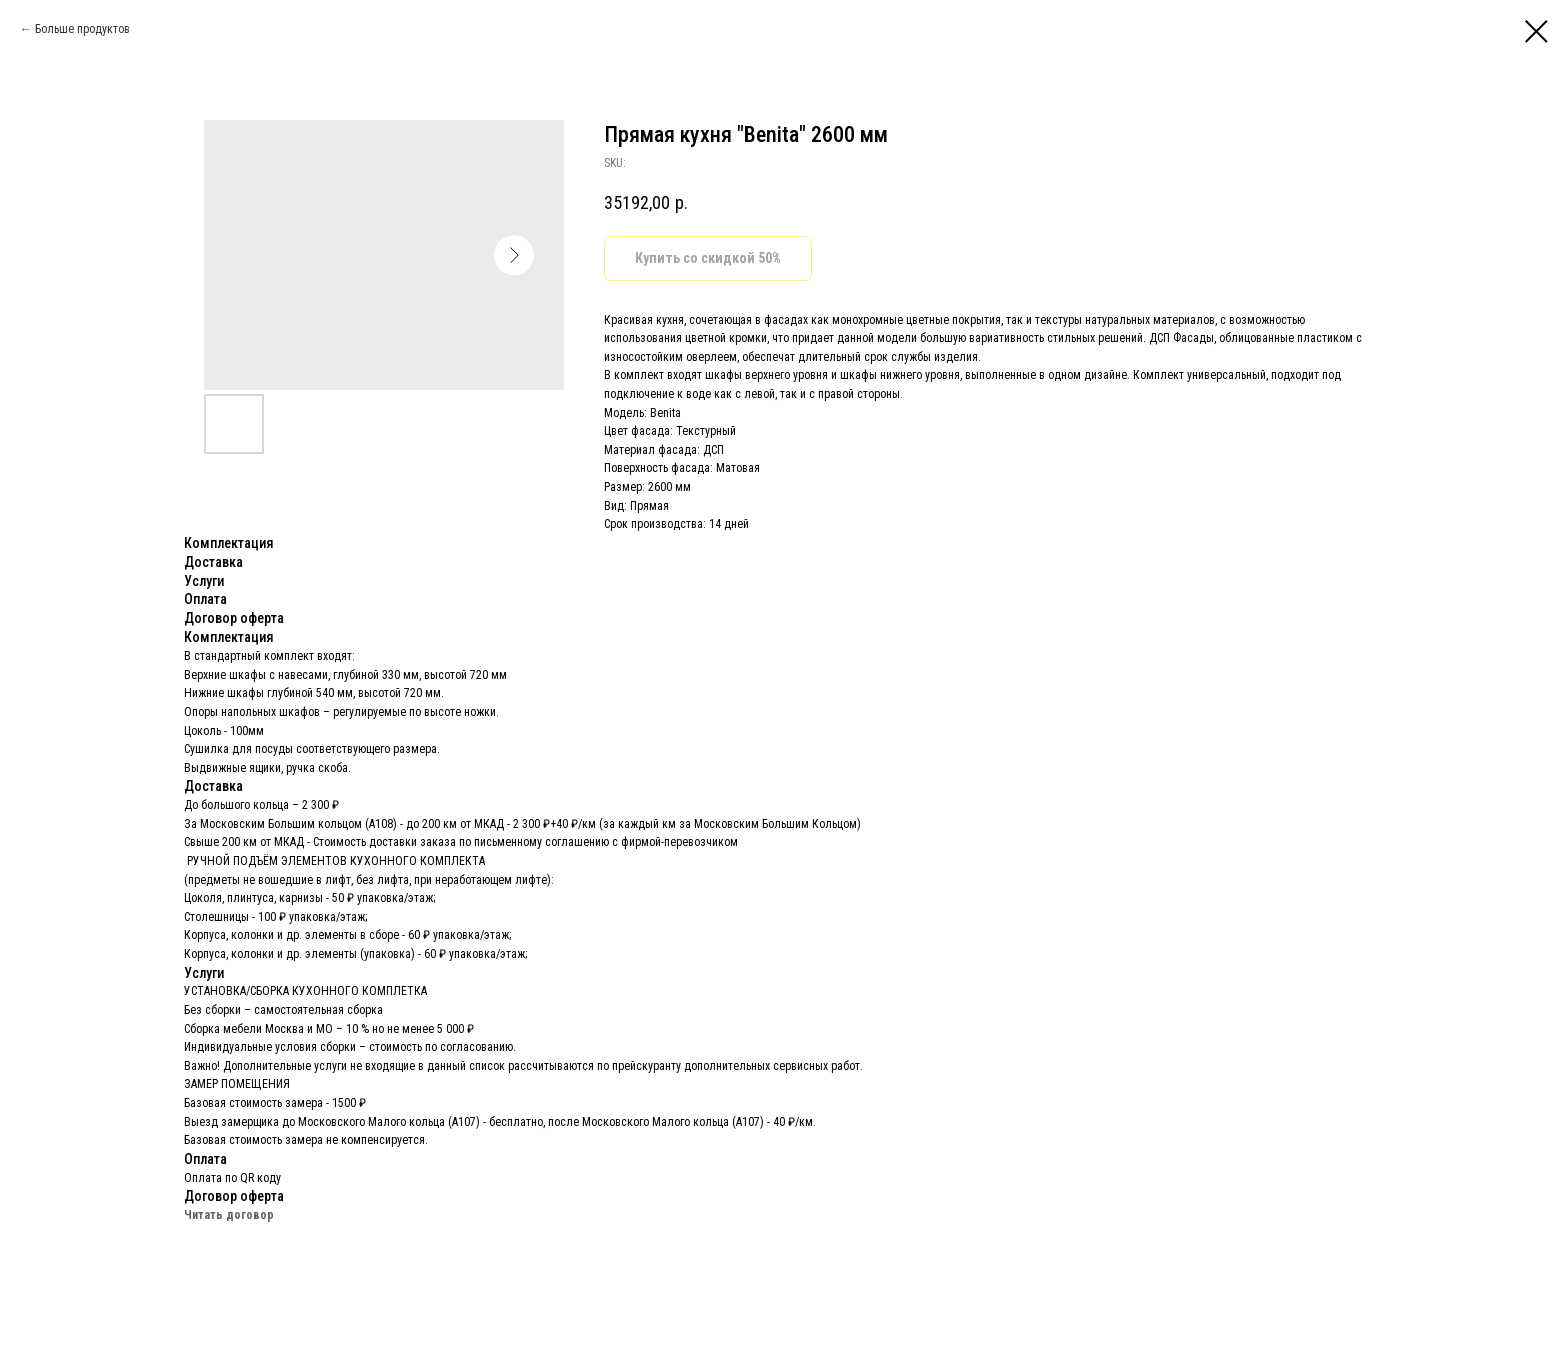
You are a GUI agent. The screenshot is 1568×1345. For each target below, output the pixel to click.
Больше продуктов (82, 29)
